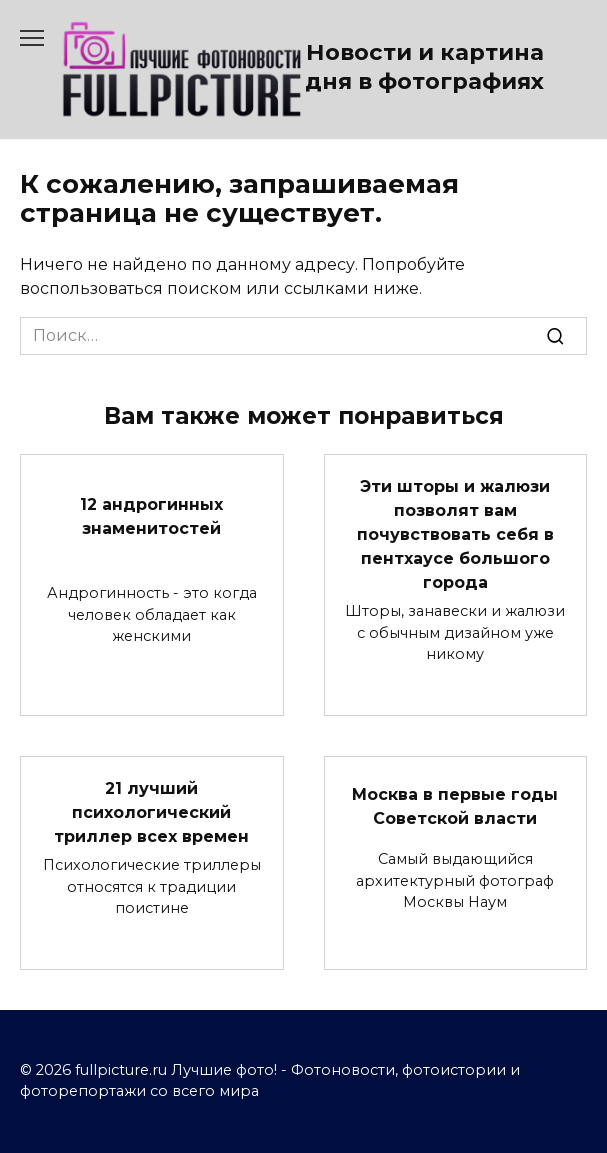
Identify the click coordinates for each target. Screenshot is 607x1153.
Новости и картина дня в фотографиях (424, 66)
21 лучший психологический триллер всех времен (151, 812)
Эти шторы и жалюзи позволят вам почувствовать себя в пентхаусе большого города (455, 534)
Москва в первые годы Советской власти (455, 806)
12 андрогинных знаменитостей (151, 516)
